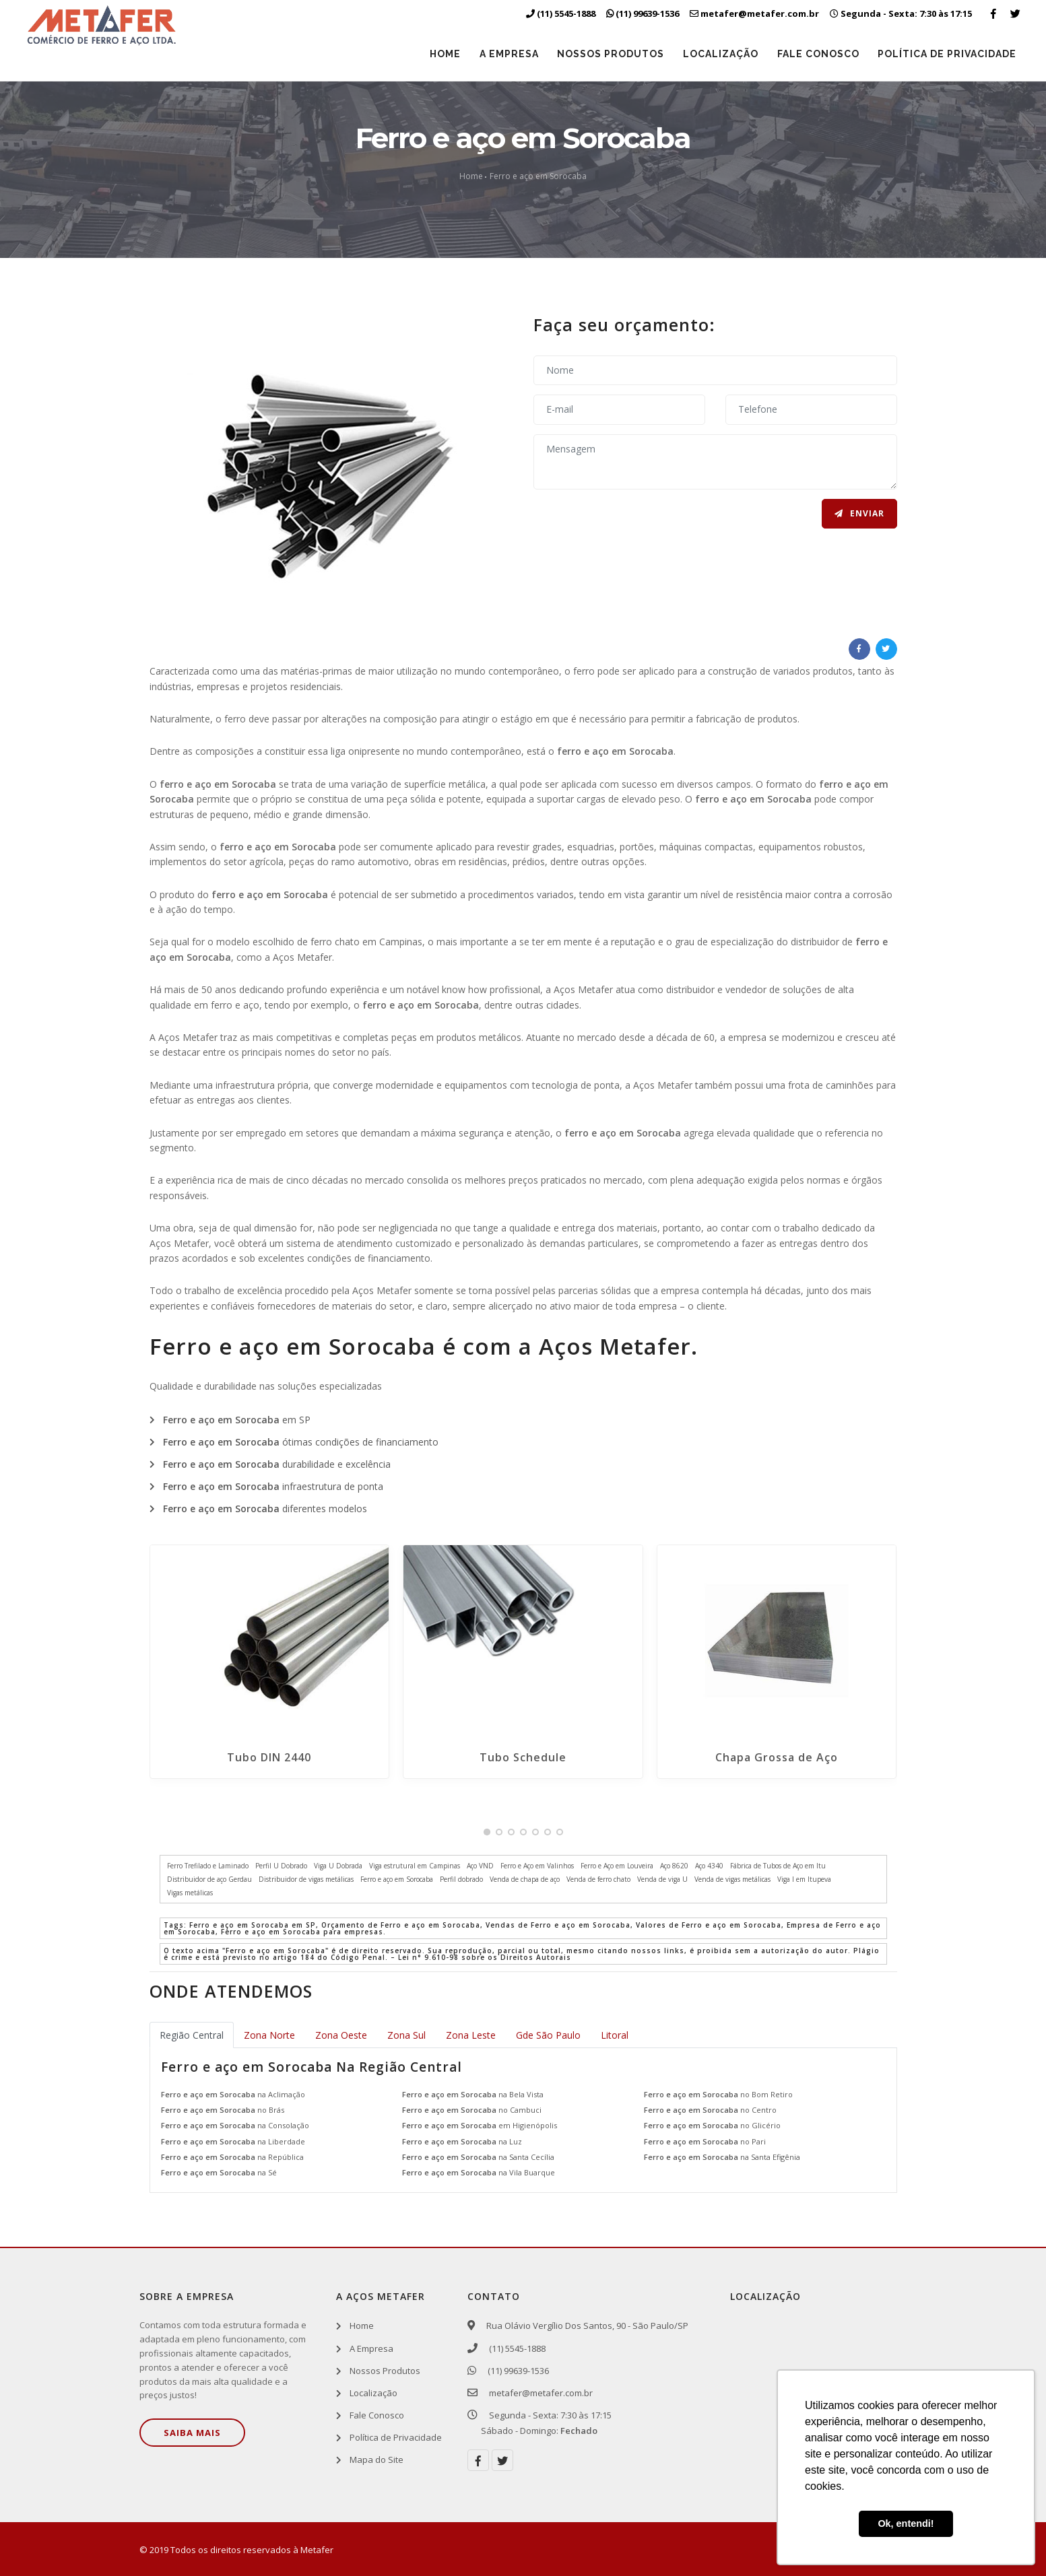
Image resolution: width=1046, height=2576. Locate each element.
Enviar (859, 513)
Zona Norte (269, 2035)
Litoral (614, 2035)
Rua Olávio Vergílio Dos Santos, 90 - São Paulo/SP (584, 2325)
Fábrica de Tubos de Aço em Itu (778, 1865)
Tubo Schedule (523, 1757)
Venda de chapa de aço (525, 1879)
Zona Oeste (341, 2035)
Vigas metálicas (190, 1892)
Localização (720, 53)
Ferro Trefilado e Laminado (208, 1865)
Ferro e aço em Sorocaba (538, 176)
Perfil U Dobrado (281, 1865)
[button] (487, 1832)
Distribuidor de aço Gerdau (209, 1879)
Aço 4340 (709, 1865)
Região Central (192, 2035)
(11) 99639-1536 (515, 2371)
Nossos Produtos (609, 53)
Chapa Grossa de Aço (776, 1757)
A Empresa (507, 53)
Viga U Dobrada (338, 1865)
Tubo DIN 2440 (269, 1757)
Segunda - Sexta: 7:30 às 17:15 (901, 13)
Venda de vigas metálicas (732, 1879)
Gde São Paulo (548, 2035)
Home (443, 53)
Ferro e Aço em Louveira (617, 1865)
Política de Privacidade (947, 53)
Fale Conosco (818, 53)
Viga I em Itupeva (804, 1879)
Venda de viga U (662, 1879)
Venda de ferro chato (598, 1879)
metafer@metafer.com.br (537, 2393)
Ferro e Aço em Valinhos (537, 1865)
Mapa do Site (376, 2460)
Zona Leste (471, 2035)
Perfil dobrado (461, 1879)
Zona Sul (406, 2035)
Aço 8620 (674, 1865)
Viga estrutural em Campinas (414, 1865)
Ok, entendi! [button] (906, 2523)
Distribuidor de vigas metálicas (306, 1879)
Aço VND (480, 1865)
